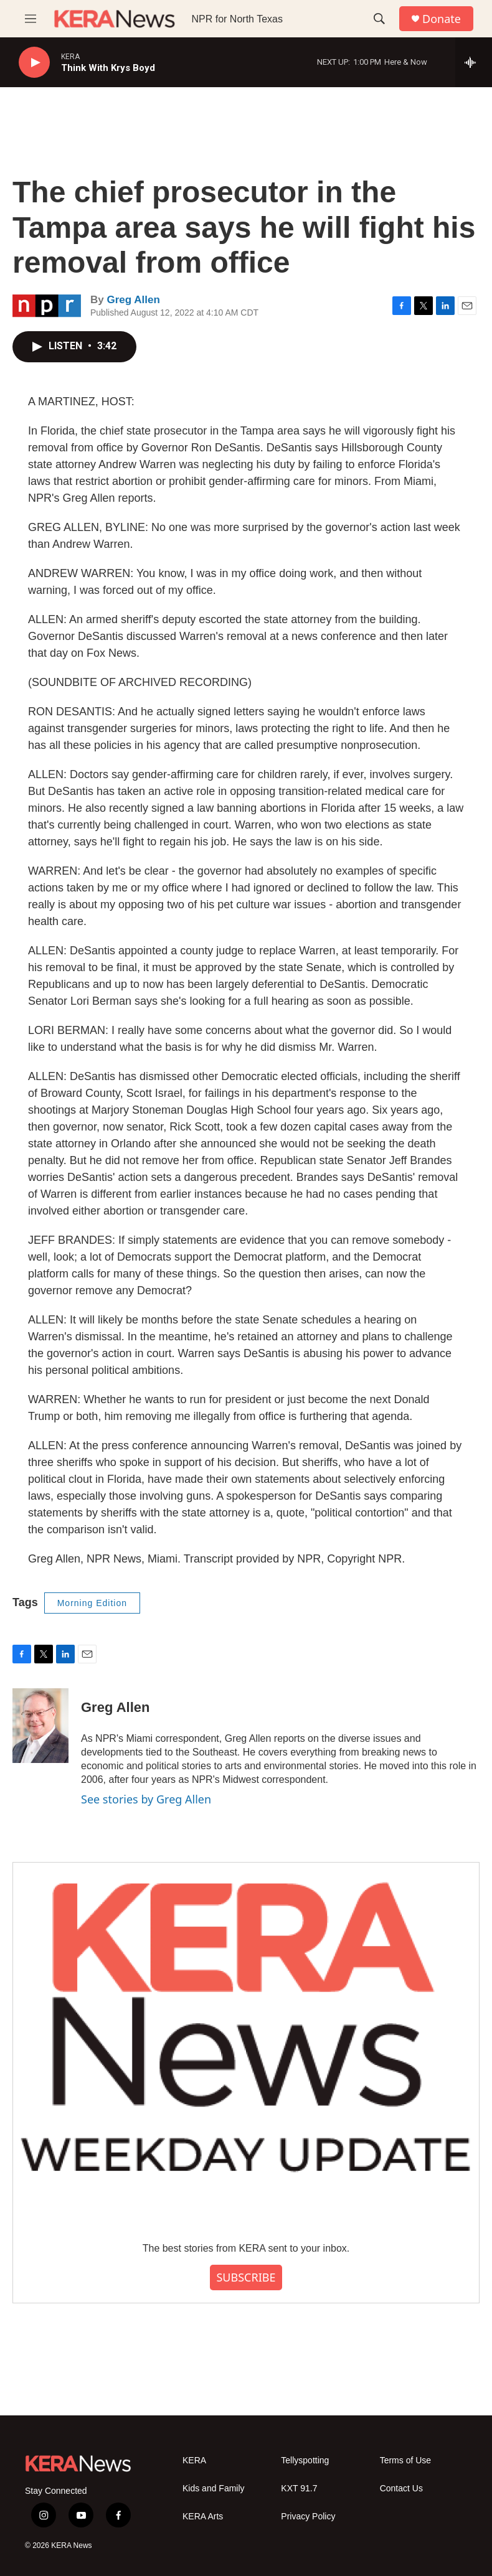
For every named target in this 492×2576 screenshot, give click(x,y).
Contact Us (401, 2488)
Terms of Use (405, 2460)
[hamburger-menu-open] (30, 18)
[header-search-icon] (379, 18)
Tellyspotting (305, 2460)
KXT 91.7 (299, 2488)
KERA (194, 2460)
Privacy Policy (308, 2516)
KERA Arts (202, 2516)
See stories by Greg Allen (146, 1799)
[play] (34, 62)
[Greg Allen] (40, 1725)
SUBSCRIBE (245, 2277)
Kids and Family (213, 2488)
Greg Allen (132, 300)
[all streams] (473, 62)
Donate (441, 19)
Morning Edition (92, 1603)
